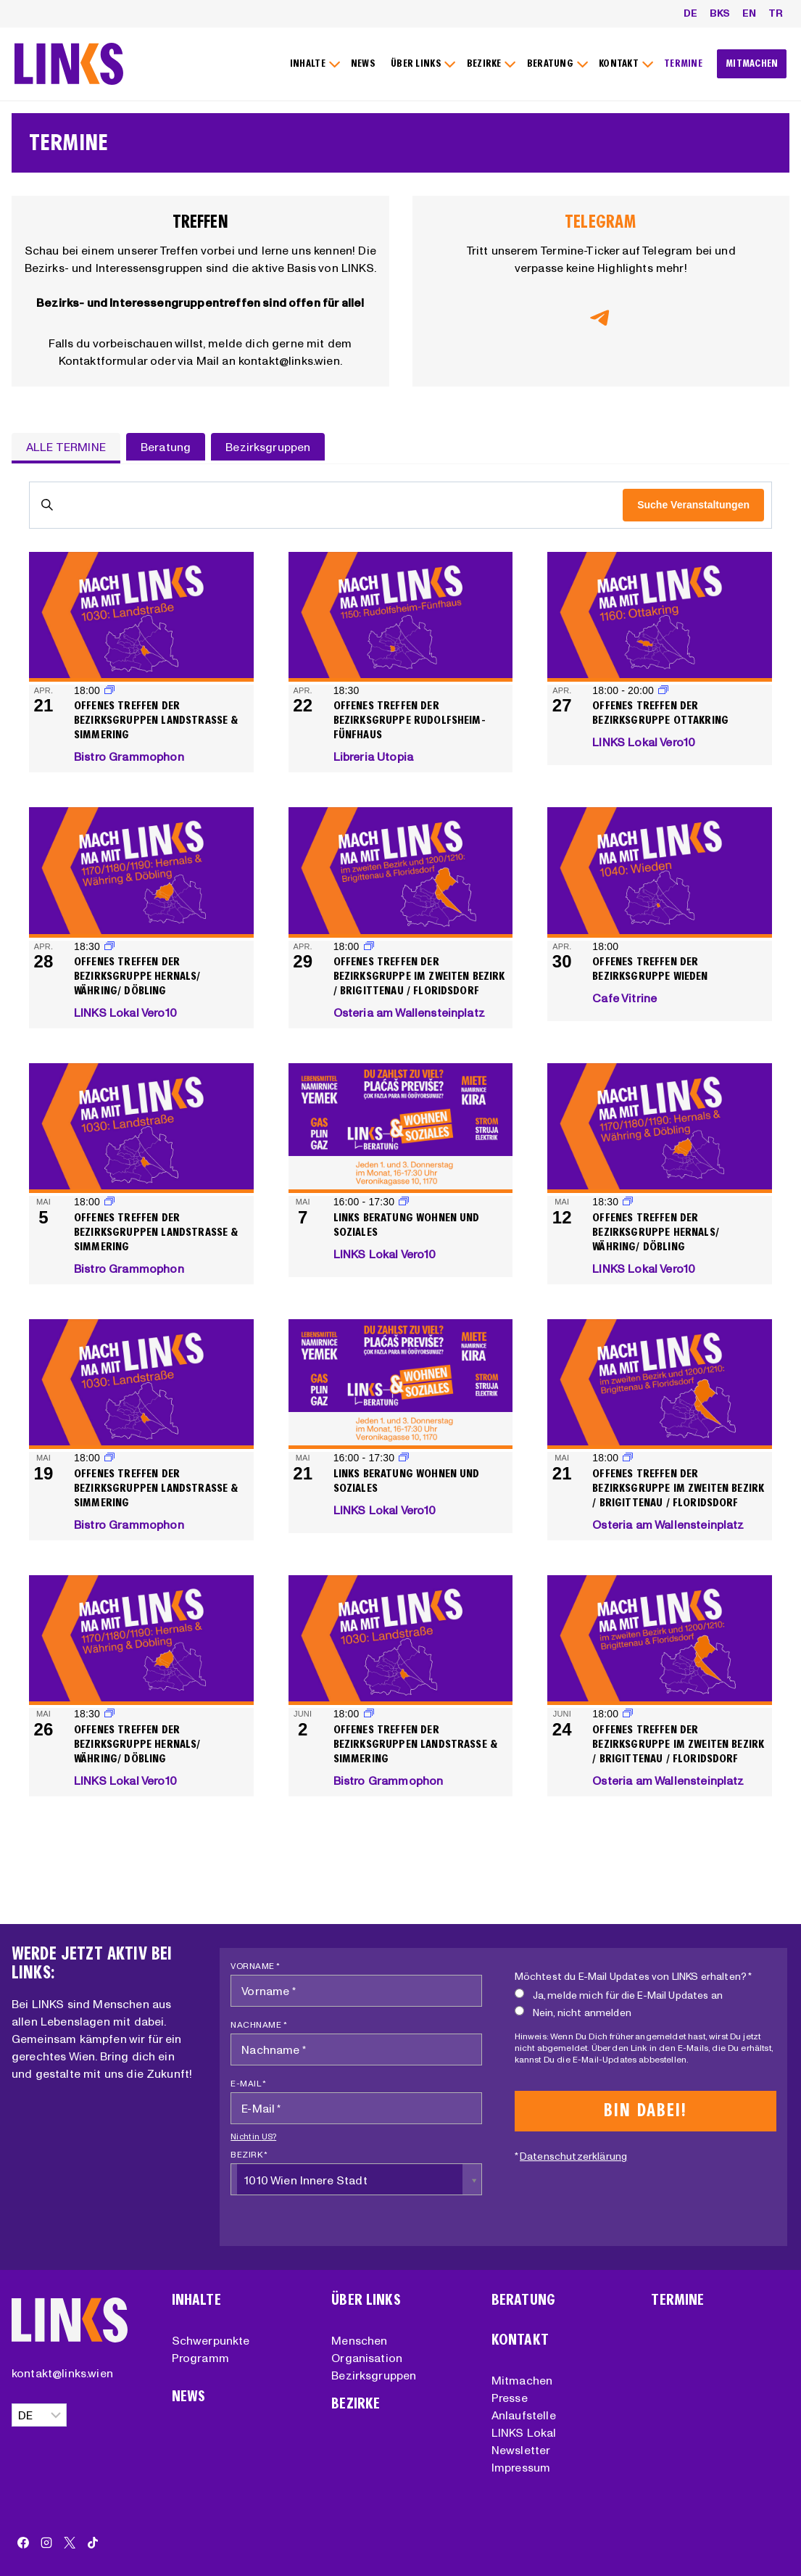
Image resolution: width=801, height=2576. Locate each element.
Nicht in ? (253, 2136)
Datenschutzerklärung (573, 2156)
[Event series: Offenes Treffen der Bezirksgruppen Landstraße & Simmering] (109, 690)
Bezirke (355, 2404)
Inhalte (196, 2300)
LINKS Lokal (524, 2432)
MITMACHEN (752, 63)
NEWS (363, 63)
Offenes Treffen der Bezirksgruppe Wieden (649, 968)
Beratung (523, 2300)
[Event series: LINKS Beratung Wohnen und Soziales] (404, 1202)
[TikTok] (92, 2542)
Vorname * (256, 1965)
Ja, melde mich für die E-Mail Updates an (619, 1995)
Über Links (366, 2300)
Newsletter (521, 2449)
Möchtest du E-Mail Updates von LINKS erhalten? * (633, 1976)
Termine (677, 2300)
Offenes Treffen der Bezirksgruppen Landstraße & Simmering (156, 719)
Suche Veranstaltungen (693, 505)
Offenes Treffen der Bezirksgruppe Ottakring (660, 712)
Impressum (520, 2467)
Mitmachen (521, 2380)
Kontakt (520, 2340)
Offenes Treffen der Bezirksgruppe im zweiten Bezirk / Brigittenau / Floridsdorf (419, 975)
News (189, 2396)
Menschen (359, 2340)
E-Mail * (248, 2083)
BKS (720, 13)
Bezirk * (249, 2154)
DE (690, 13)
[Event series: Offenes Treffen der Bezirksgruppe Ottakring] (663, 690)
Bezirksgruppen (373, 2375)
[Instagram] (46, 2542)
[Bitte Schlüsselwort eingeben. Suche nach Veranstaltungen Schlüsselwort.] (326, 505)
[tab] (66, 448)
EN (749, 13)
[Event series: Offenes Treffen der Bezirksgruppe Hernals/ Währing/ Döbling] (109, 946)
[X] (69, 2542)
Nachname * (259, 2024)
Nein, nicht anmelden (573, 2012)
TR (775, 13)
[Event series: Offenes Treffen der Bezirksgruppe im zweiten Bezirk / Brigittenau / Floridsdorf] (369, 946)
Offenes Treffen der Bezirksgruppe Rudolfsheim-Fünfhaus (409, 719)
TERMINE (683, 63)
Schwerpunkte (211, 2340)
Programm (200, 2357)
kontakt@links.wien (62, 2372)
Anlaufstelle (523, 2415)
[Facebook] (23, 2542)
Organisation (366, 2357)
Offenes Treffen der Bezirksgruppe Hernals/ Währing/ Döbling (137, 975)
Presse (509, 2397)
